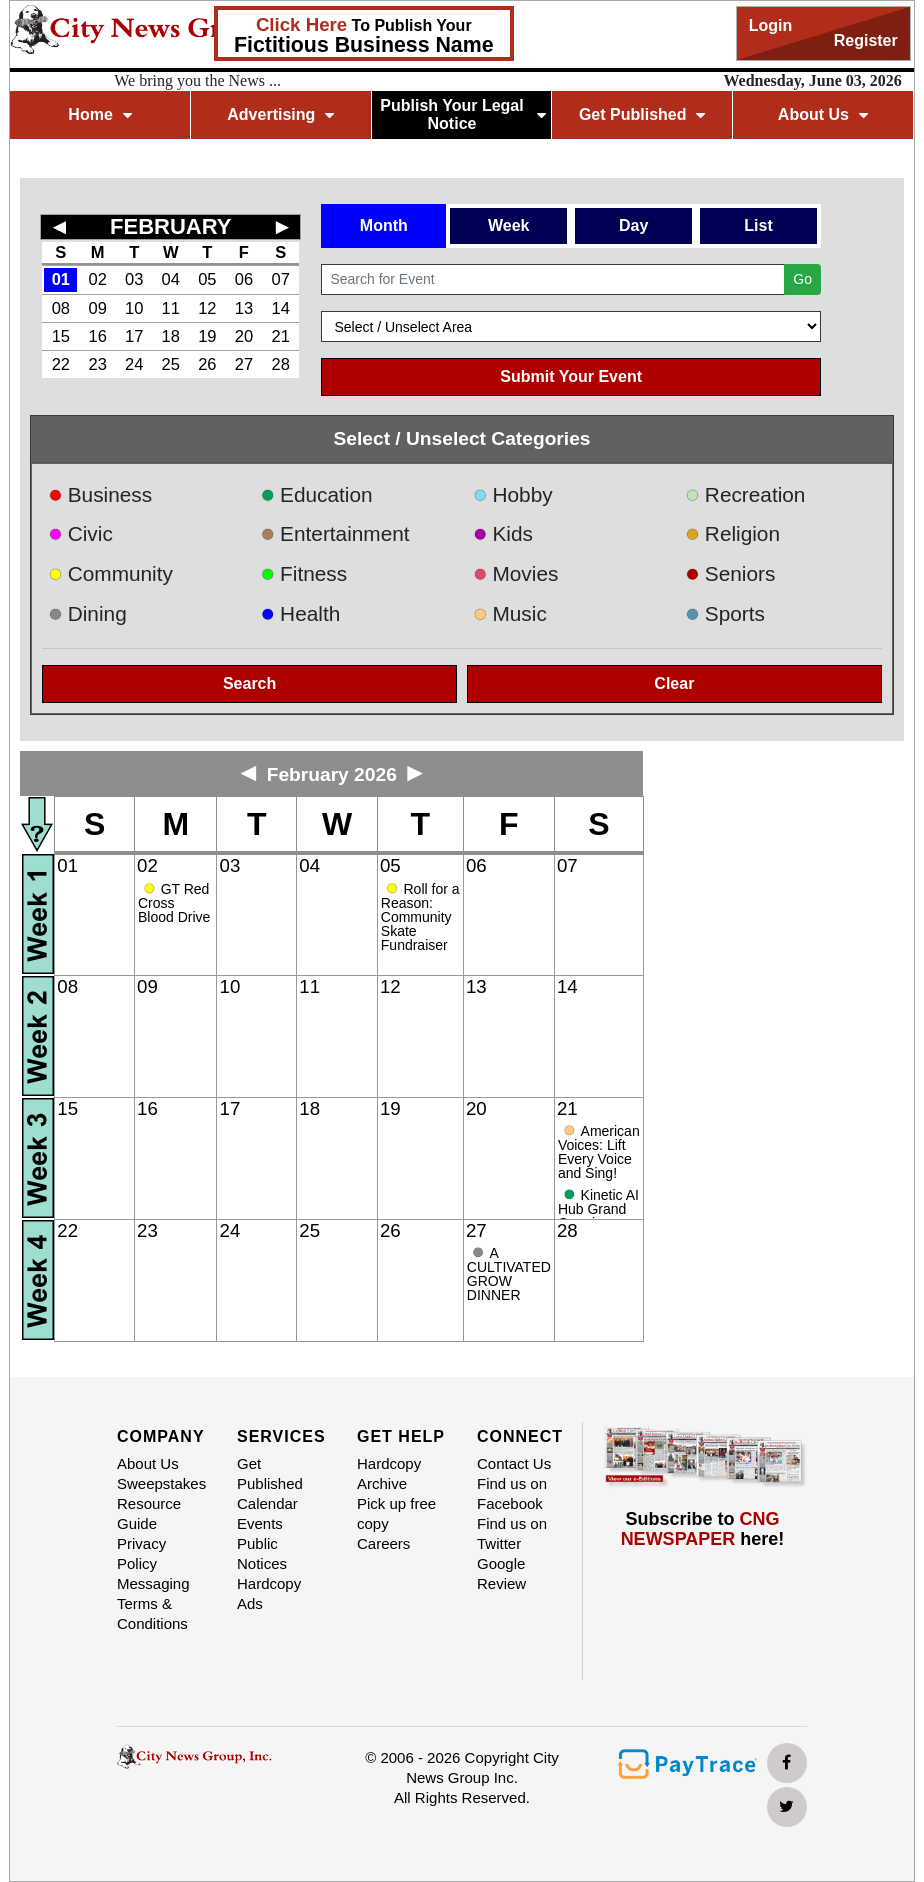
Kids (503, 533)
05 (207, 279)
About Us (823, 114)
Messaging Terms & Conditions (153, 1603)
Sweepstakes (161, 1483)
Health (301, 613)
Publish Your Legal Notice (462, 114)
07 (281, 279)
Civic (80, 533)
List (758, 225)
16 (98, 336)
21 (281, 336)
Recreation (745, 494)
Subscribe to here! (703, 1529)
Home (99, 114)
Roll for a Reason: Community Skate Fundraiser (420, 917)
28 (281, 364)
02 (98, 279)
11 (171, 308)
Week (509, 225)
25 (171, 364)
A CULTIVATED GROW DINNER (509, 1274)
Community (110, 573)
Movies (515, 573)
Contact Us (514, 1463)
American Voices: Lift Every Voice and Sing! (599, 1152)
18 (171, 336)
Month (384, 225)
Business (100, 494)
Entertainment (335, 533)
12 (207, 308)
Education (317, 494)
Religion (732, 533)
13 (244, 308)
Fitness (304, 573)
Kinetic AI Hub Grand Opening (598, 1209)
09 (98, 308)
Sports (725, 613)
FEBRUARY (170, 226)
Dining (87, 613)
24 (134, 364)
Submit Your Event (571, 376)
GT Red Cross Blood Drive (174, 903)
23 (98, 364)
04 (171, 279)
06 (244, 279)
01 (61, 279)
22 (61, 364)
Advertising (280, 114)
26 (207, 364)
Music (510, 613)
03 (134, 279)
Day (633, 225)
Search (249, 683)
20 (244, 336)
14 (281, 308)
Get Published (642, 114)
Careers (383, 1543)
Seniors (730, 573)
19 (207, 336)
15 (61, 336)
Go (802, 279)
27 (244, 364)
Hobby (513, 494)
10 (134, 308)
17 (134, 336)
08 (61, 308)
